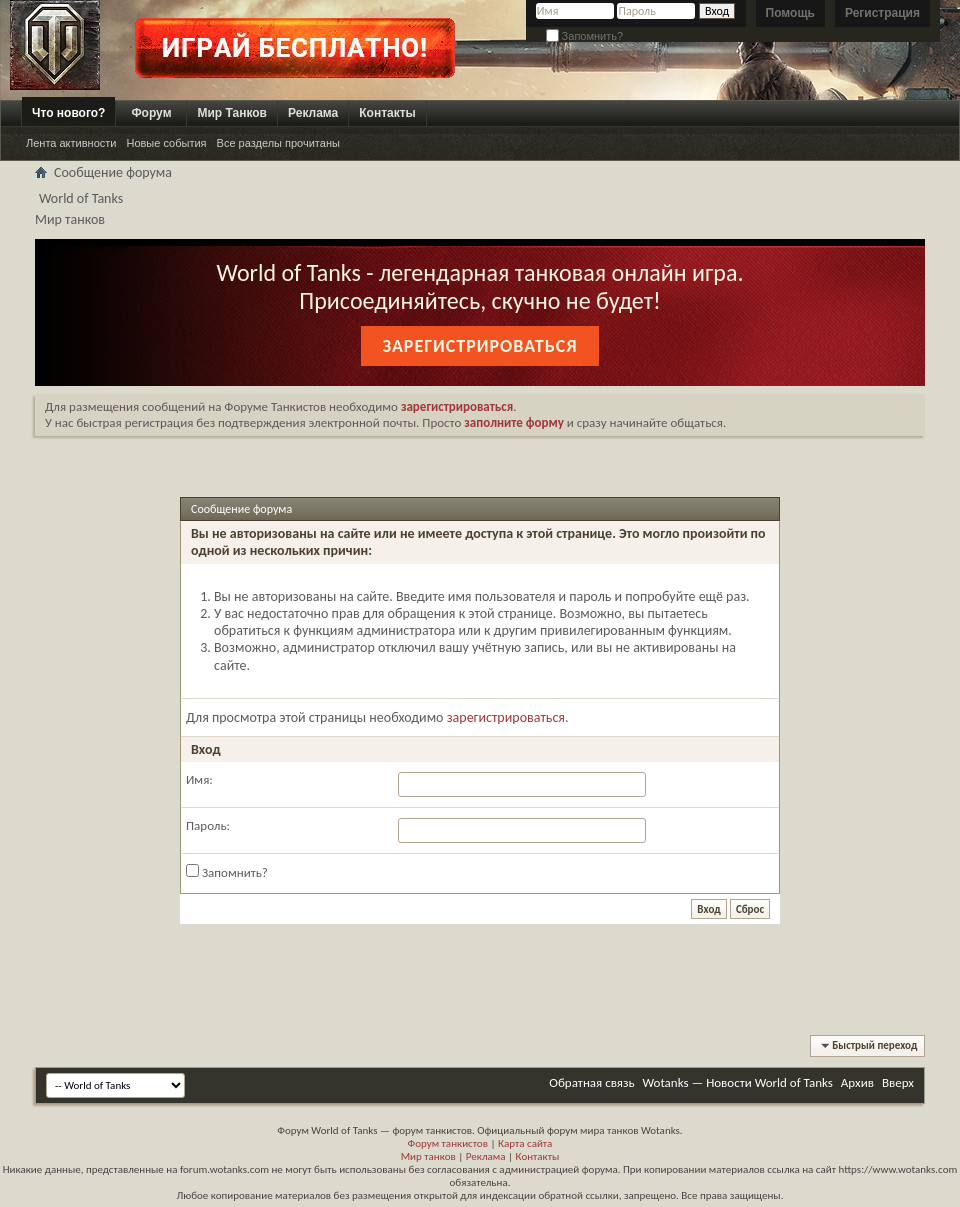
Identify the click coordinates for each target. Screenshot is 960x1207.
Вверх (898, 1082)
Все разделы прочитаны (278, 143)
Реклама (313, 113)
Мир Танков (232, 113)
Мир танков (428, 1156)
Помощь (790, 13)
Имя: (199, 779)
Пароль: (208, 825)
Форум (151, 113)
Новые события (166, 143)
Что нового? (68, 113)
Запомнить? (585, 36)
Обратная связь (591, 1082)
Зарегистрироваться (479, 346)
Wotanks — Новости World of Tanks (738, 1082)
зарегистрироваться (506, 717)
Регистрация (882, 13)
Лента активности (71, 143)
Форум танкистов (448, 1143)
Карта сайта (525, 1143)
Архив (857, 1082)
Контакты (387, 113)
